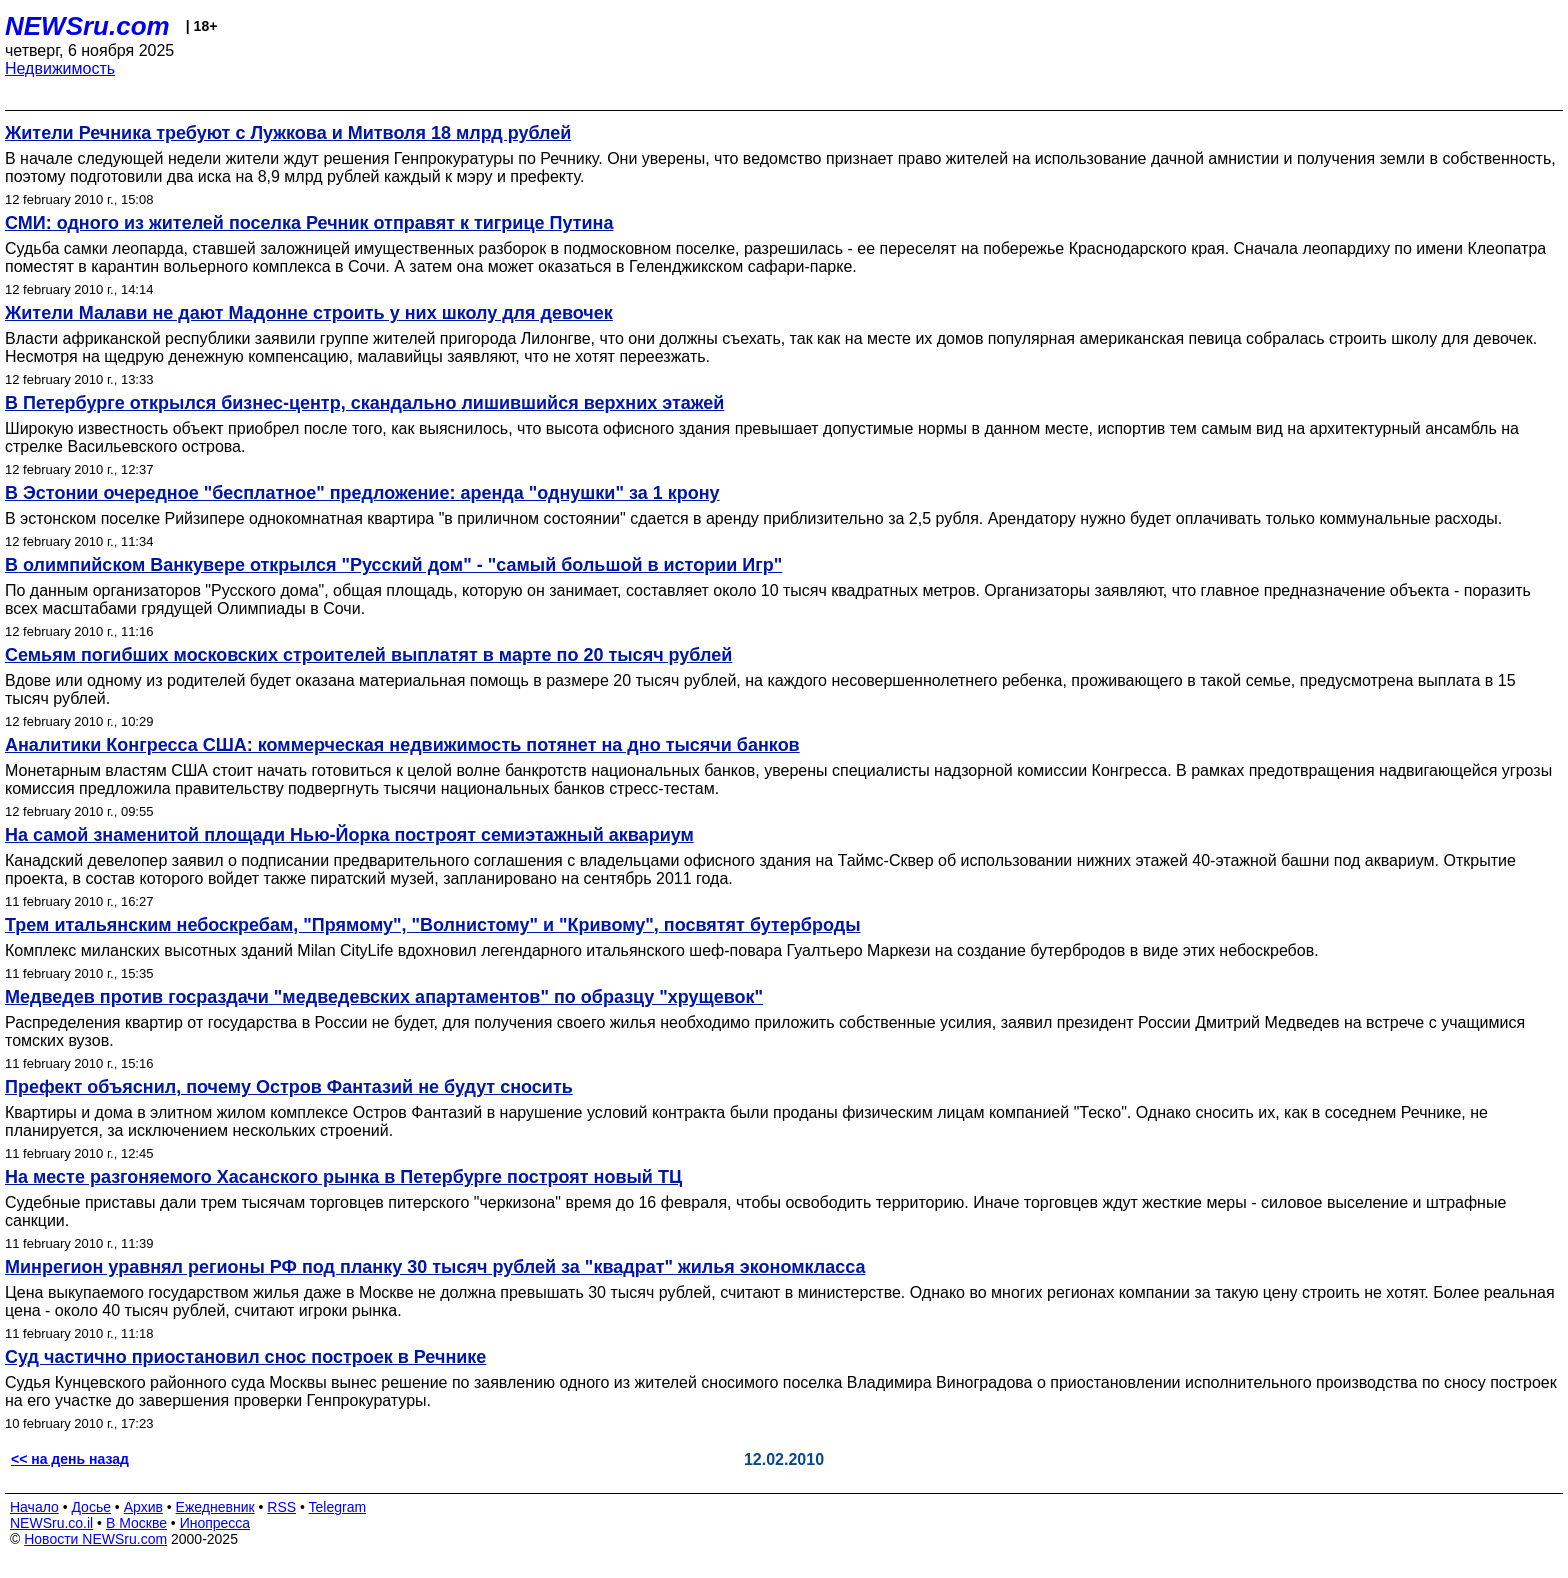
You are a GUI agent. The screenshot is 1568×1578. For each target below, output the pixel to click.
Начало (34, 1507)
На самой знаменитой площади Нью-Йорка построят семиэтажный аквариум (349, 835)
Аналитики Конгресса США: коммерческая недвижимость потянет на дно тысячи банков (402, 745)
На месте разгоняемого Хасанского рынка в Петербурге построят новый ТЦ (343, 1177)
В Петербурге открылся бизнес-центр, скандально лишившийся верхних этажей (364, 403)
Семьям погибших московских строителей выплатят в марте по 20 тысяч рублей (368, 655)
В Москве (136, 1523)
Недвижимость (60, 68)
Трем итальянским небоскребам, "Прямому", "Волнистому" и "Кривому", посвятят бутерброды (433, 925)
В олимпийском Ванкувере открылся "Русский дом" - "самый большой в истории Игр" (393, 565)
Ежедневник (215, 1507)
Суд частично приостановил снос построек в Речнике (245, 1357)
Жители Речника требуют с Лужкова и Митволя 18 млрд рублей (288, 133)
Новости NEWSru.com (95, 1539)
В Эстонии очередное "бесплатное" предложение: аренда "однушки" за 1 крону (362, 493)
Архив (143, 1507)
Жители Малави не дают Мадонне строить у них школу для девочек (309, 313)
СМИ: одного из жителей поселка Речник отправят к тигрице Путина (309, 223)
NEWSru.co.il (51, 1523)
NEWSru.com (87, 26)
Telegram (338, 1507)
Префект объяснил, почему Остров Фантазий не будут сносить (289, 1087)
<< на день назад (70, 1459)
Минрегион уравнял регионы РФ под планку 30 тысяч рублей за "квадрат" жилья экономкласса (435, 1267)
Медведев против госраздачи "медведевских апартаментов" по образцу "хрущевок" (384, 997)
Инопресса (215, 1523)
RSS (281, 1507)
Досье (91, 1507)
